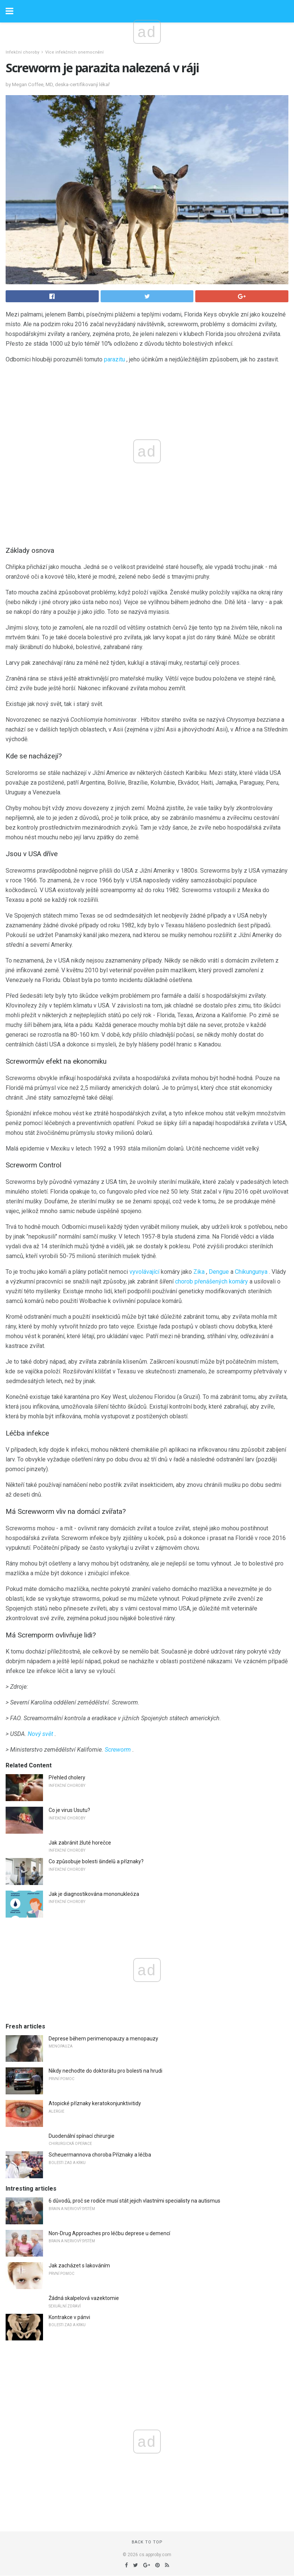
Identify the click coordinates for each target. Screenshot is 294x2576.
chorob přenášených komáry (211, 1281)
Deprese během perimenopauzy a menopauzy (103, 2039)
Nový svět (40, 1733)
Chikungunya (251, 1271)
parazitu (114, 359)
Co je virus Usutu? (69, 1810)
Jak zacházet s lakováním (79, 2266)
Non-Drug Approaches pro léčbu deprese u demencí (109, 2233)
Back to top (147, 2542)
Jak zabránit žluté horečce (80, 1843)
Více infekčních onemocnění (74, 52)
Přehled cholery (67, 1778)
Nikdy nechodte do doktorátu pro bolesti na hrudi (105, 2071)
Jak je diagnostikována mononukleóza (94, 1894)
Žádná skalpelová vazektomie (84, 2298)
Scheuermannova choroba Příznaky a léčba (100, 2155)
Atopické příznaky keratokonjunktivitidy (95, 2103)
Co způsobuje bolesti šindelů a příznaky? (96, 1861)
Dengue (219, 1271)
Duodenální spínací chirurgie (81, 2136)
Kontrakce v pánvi (69, 2317)
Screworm (118, 1749)
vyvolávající (144, 1271)
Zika (199, 1271)
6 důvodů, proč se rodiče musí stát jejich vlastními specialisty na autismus (134, 2201)
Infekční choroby (22, 52)
